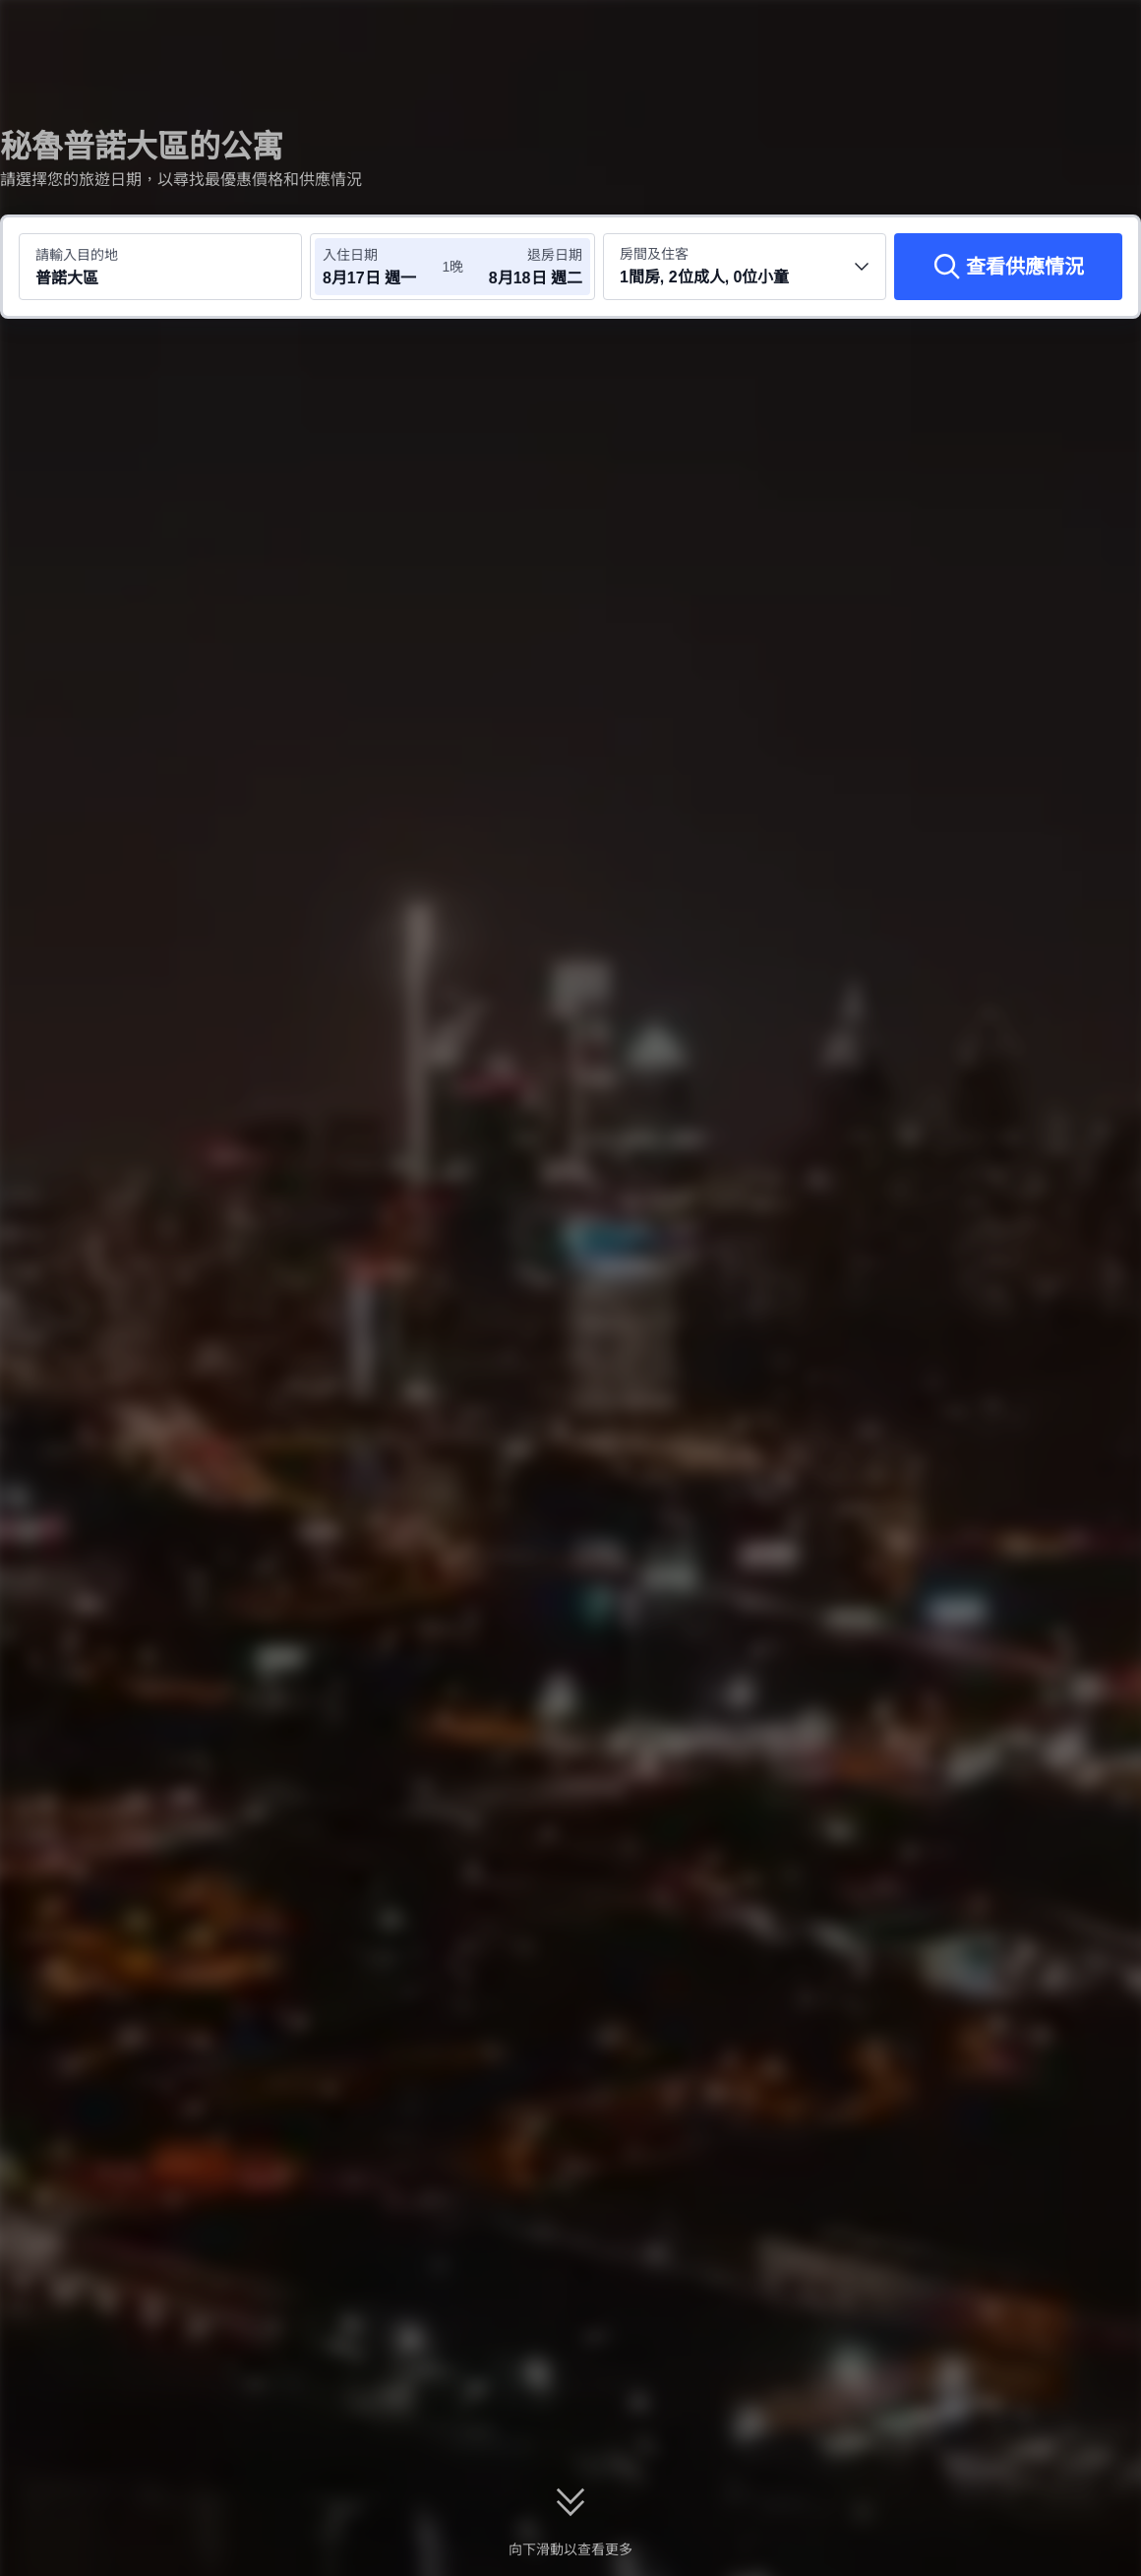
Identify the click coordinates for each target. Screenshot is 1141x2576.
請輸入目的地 (76, 255)
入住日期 (350, 255)
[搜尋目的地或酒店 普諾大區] (160, 266)
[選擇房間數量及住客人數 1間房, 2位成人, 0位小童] (744, 266)
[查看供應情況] (1008, 266)
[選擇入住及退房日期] (381, 266)
